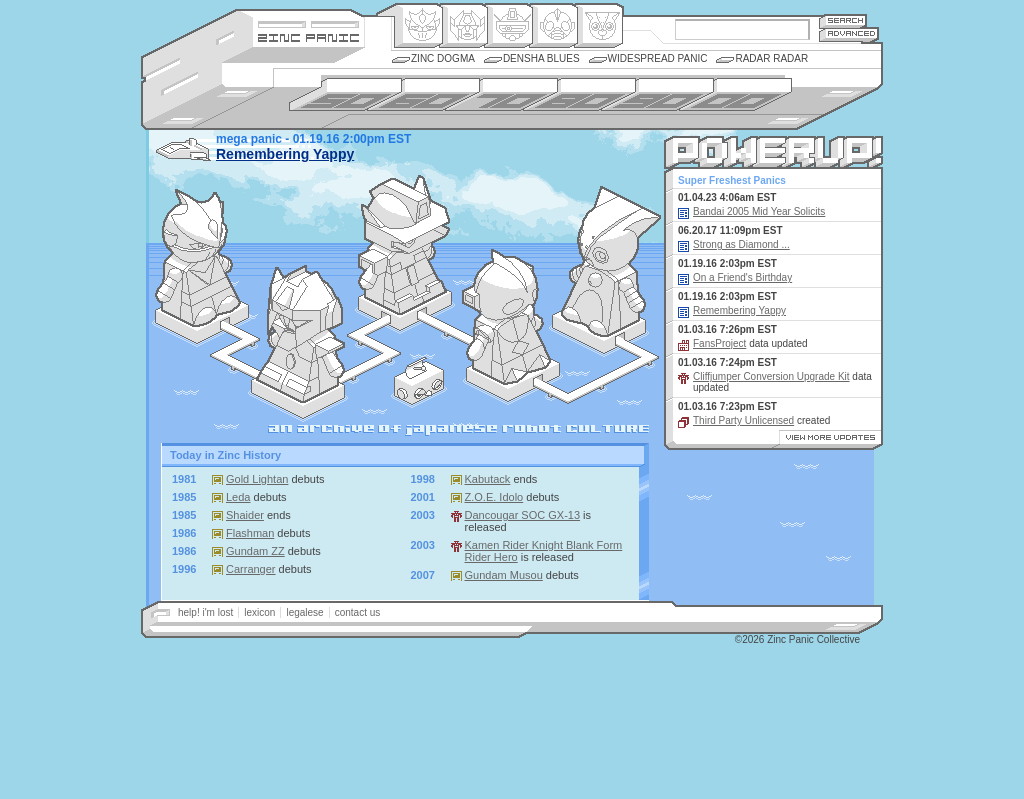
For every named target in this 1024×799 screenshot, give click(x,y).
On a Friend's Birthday (742, 277)
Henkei (463, 26)
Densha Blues (541, 58)
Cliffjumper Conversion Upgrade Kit (771, 376)
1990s (657, 94)
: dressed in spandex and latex (506, 317)
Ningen (553, 26)
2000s (735, 94)
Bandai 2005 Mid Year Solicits (759, 211)
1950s (345, 94)
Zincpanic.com (308, 36)
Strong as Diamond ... (741, 244)
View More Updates (828, 440)
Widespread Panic (658, 58)
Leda (238, 497)
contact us (358, 612)
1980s (579, 94)
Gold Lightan (257, 479)
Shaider (245, 515)
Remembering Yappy (285, 154)
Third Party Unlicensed (743, 420)
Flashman (250, 533)
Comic (598, 26)
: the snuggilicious (611, 261)
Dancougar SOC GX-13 (523, 515)
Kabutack (488, 479)
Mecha (508, 26)
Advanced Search (849, 34)
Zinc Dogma (443, 58)
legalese (304, 612)
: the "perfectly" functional (404, 245)
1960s (423, 94)
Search (843, 20)
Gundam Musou (504, 575)
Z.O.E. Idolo (494, 497)
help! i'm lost (205, 612)
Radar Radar (771, 58)
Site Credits (308, 22)
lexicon (259, 612)
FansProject (719, 343)
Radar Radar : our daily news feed (419, 381)
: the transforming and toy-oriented (300, 334)
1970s (501, 94)
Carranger (251, 569)
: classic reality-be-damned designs (198, 258)
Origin (418, 26)
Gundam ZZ (255, 551)
